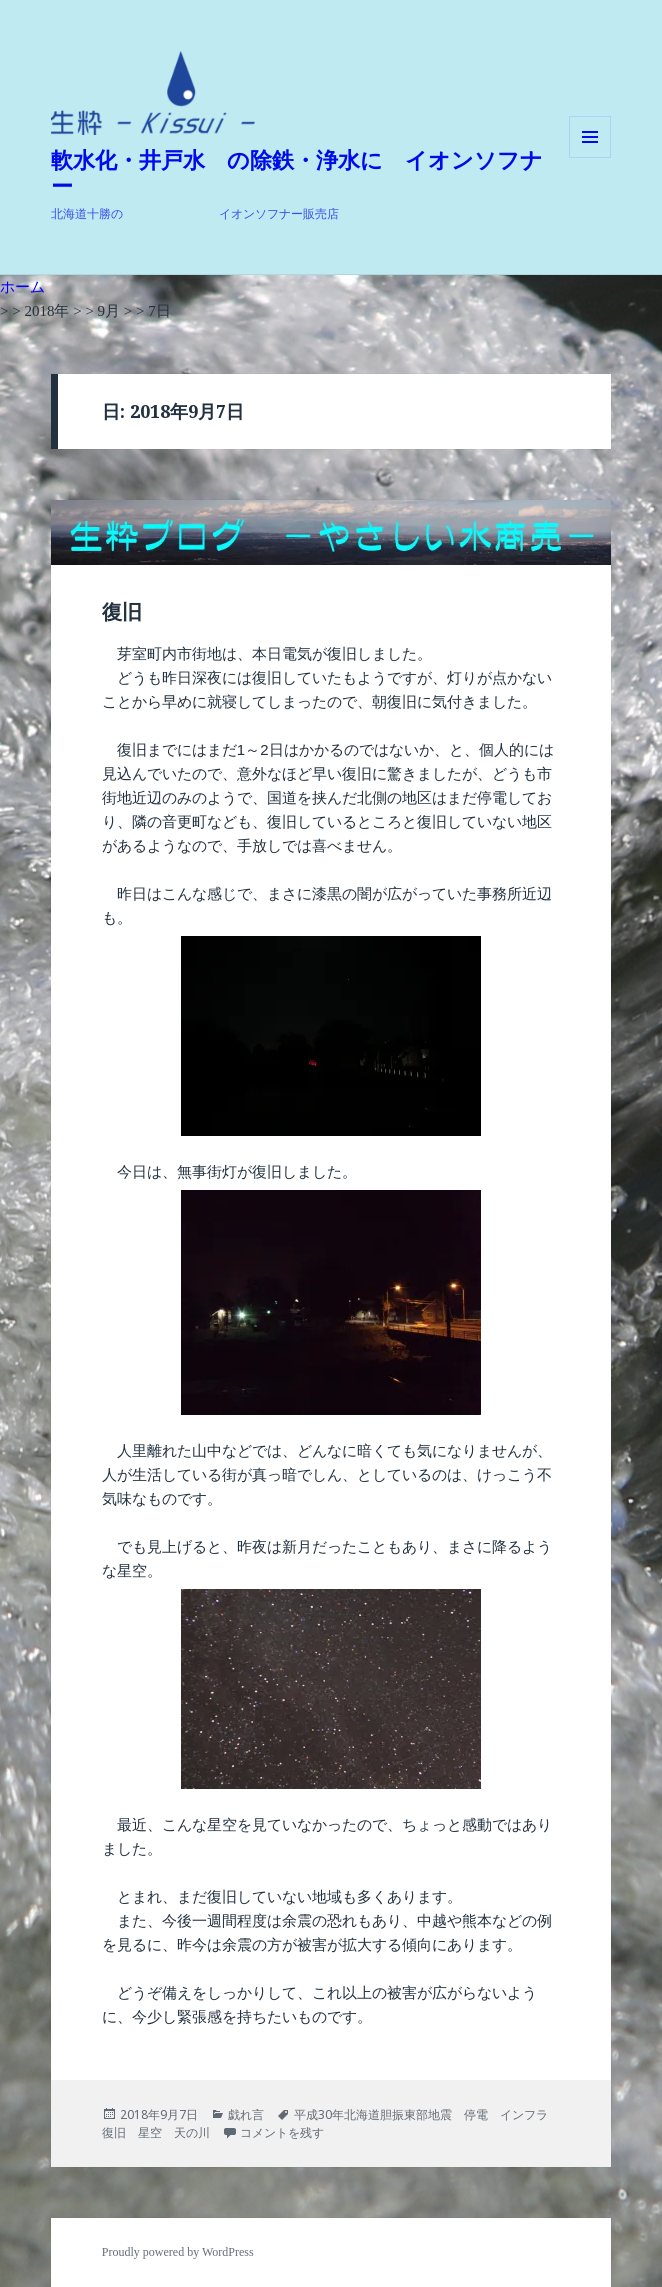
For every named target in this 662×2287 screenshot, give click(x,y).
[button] (153, 93)
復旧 (122, 612)
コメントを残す (282, 2132)
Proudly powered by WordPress (178, 2252)
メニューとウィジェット (590, 157)
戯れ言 (246, 2114)
